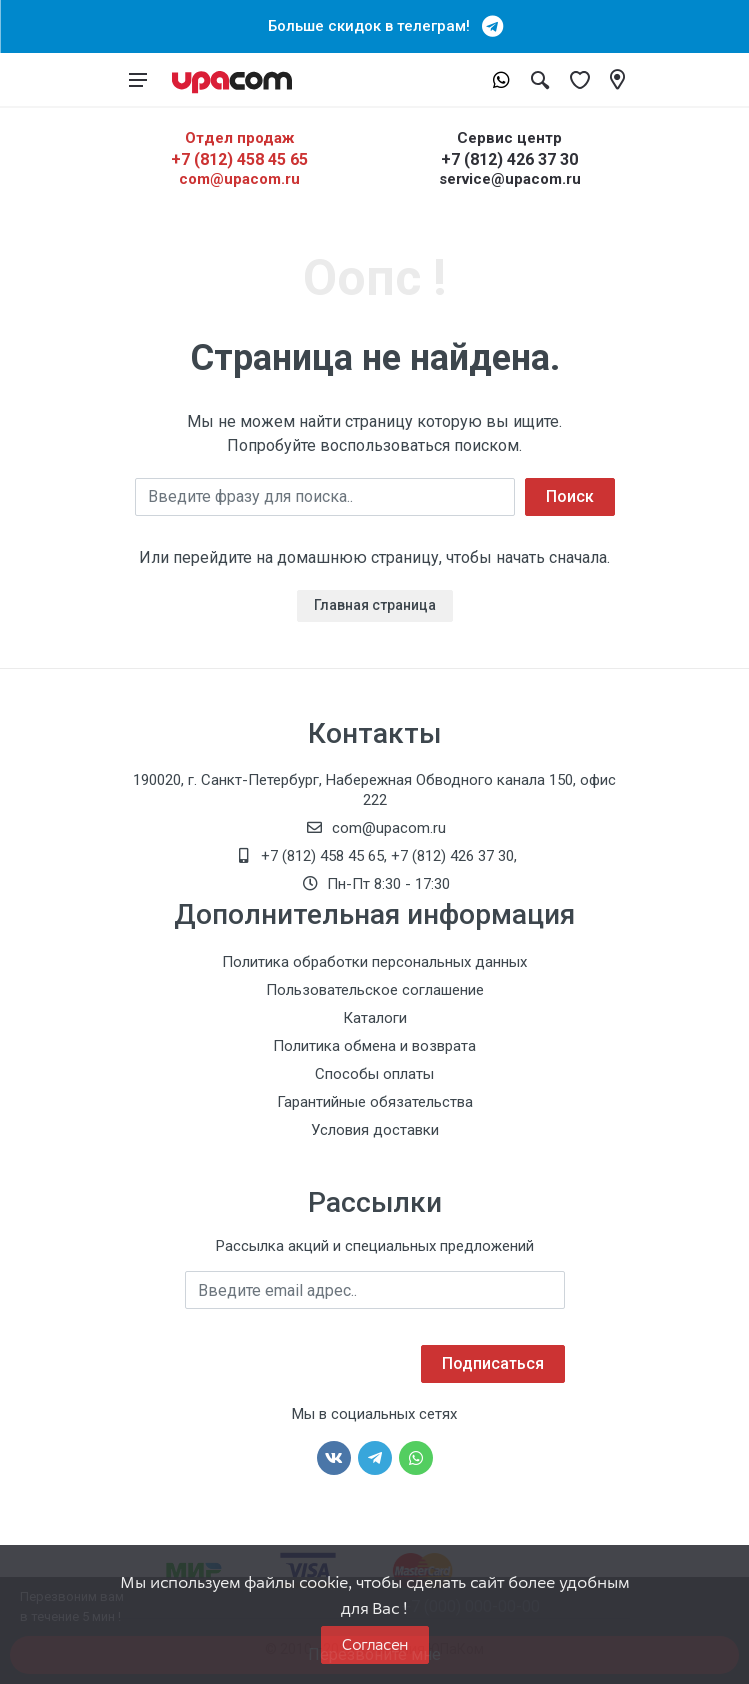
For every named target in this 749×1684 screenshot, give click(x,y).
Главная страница (375, 605)
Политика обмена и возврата (374, 1046)
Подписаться (493, 1363)
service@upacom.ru (510, 179)
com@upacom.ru (239, 179)
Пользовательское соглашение (375, 990)
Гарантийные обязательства (375, 1102)
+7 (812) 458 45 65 (239, 159)
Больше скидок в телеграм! (375, 26)
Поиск (570, 496)
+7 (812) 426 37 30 (509, 159)
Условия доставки (375, 1130)
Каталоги (375, 1018)
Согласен (375, 1644)
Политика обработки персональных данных (374, 962)
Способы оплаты (374, 1074)
